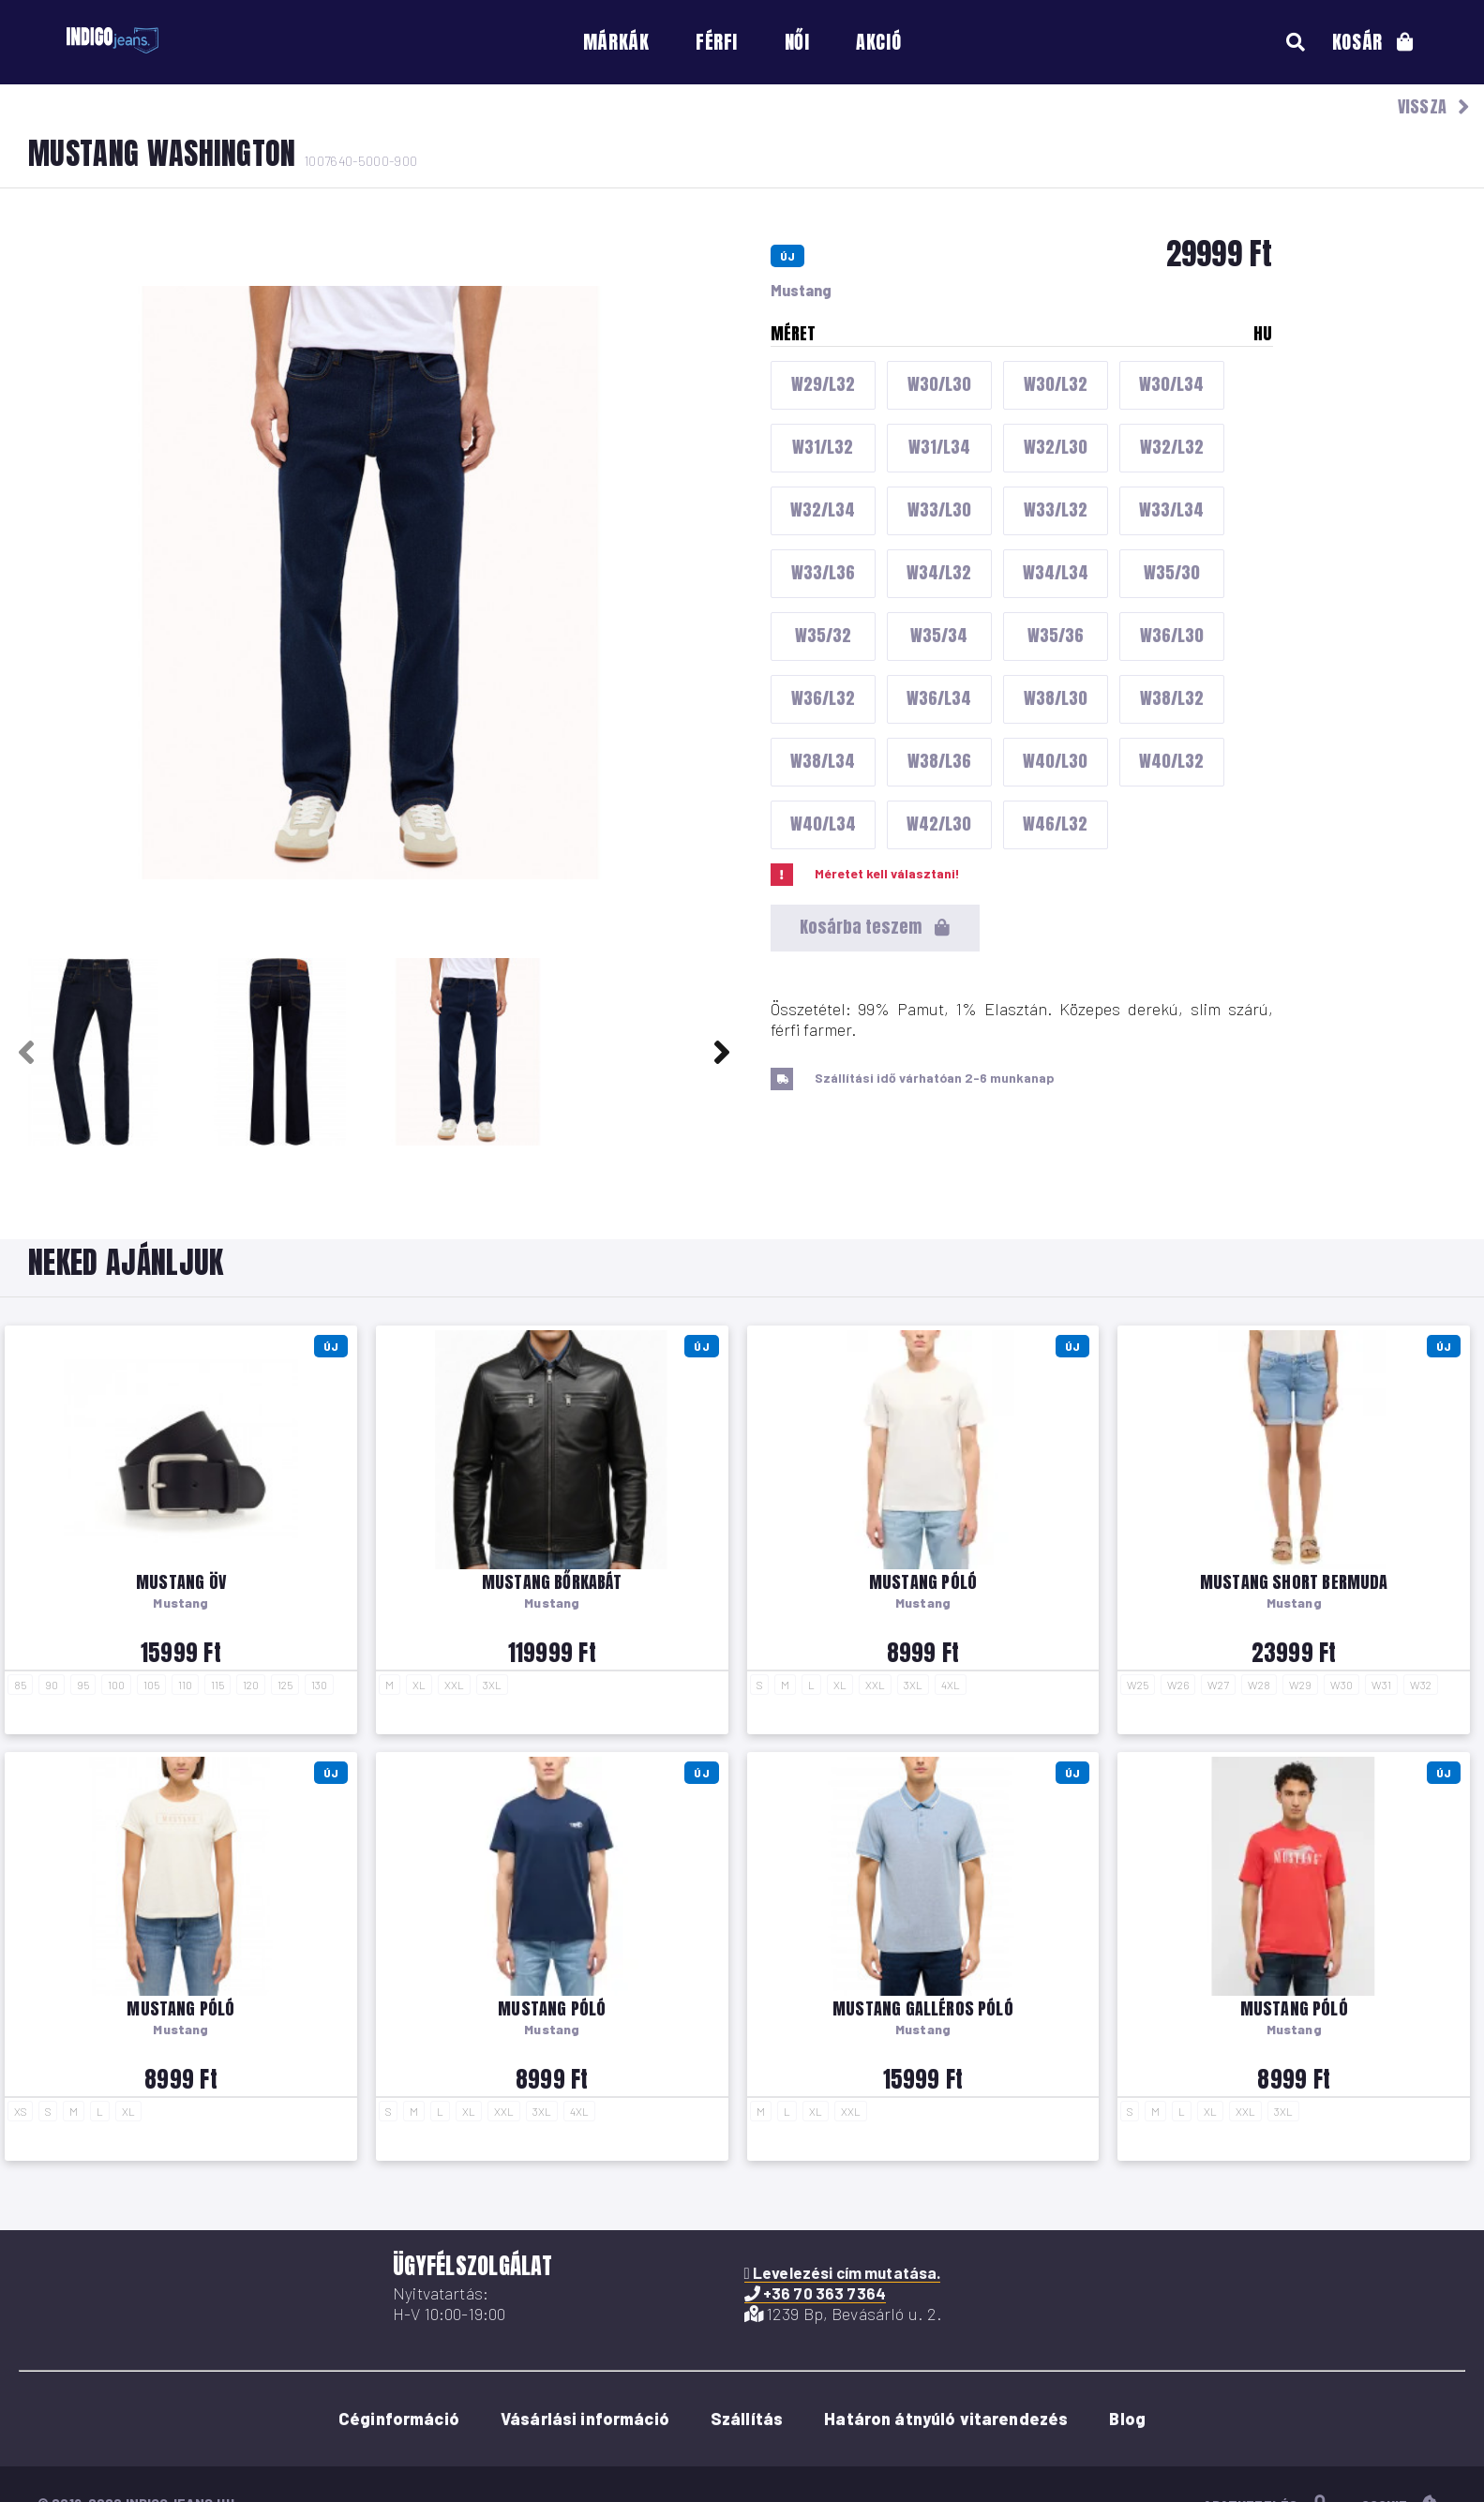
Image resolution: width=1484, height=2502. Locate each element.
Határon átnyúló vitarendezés (946, 2418)
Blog (1127, 2418)
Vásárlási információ (585, 2418)
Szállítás (747, 2418)
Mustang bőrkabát (552, 1582)
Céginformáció (398, 2418)
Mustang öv (181, 1582)
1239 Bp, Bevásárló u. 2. (843, 2313)
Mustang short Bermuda (1294, 1582)
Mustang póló (923, 1582)
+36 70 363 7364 (815, 2293)
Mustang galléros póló (922, 2008)
